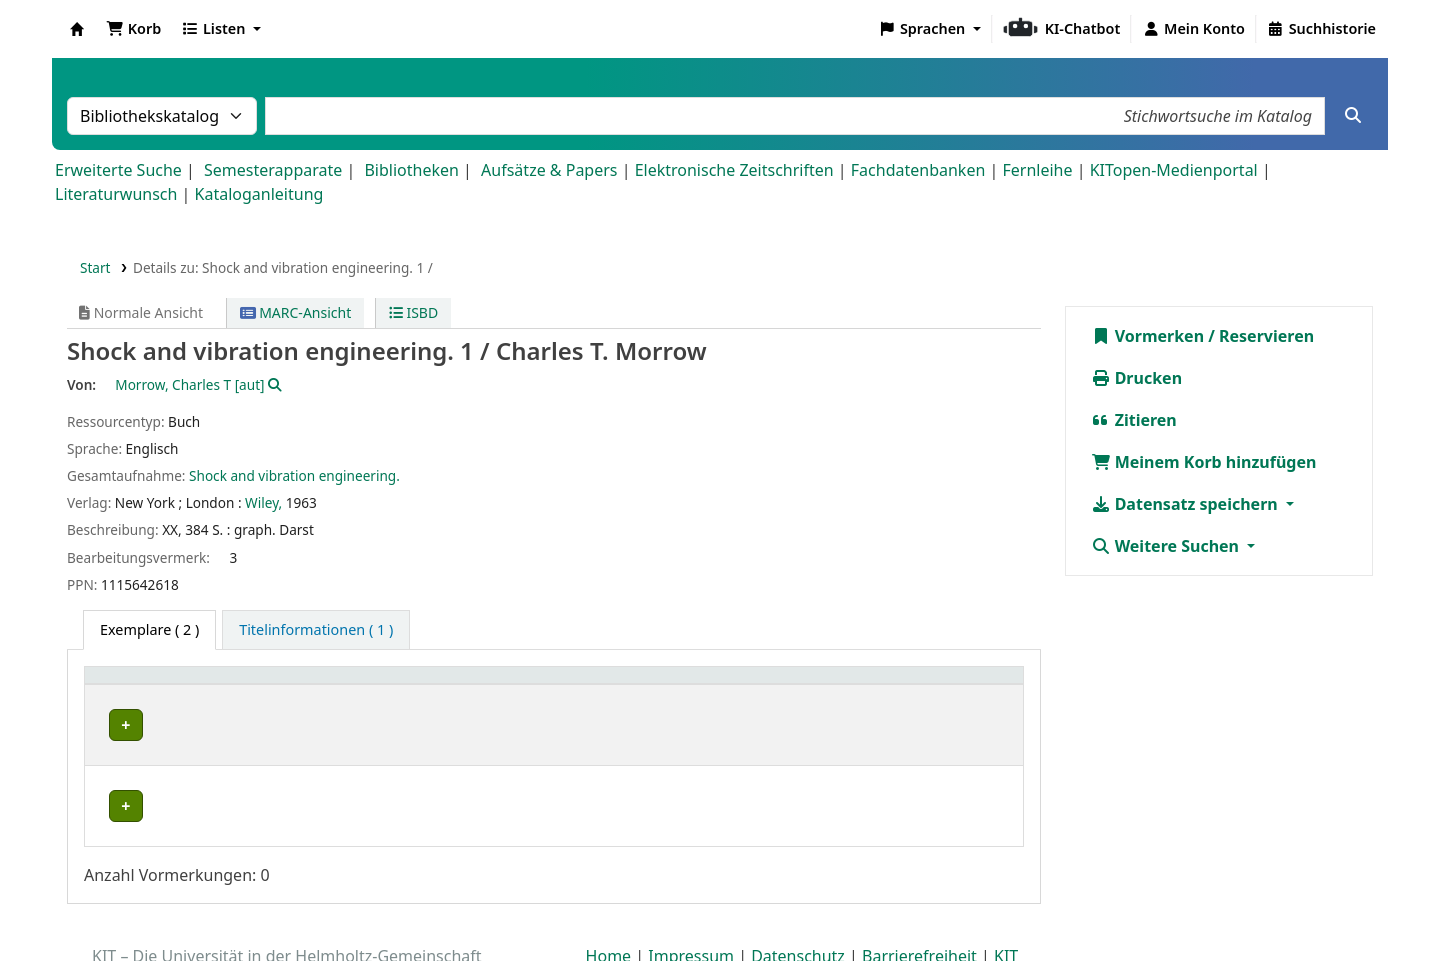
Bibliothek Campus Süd (180, 769)
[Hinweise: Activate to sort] (944, 685)
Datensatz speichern (1186, 504)
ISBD (413, 312)
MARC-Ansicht (296, 312)
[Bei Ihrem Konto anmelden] (1193, 29)
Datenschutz (798, 904)
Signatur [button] (624, 685)
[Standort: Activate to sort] (460, 685)
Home (609, 904)
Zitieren (1134, 420)
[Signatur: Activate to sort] (661, 685)
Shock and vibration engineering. (294, 475)
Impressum (691, 904)
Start (95, 267)
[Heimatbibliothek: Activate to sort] (209, 685)
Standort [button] (373, 685)
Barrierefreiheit (919, 904)
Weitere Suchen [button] (1167, 546)
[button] (133, 29)
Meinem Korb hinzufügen (1204, 462)
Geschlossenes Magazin (417, 769)
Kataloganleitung (259, 194)
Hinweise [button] (906, 685)
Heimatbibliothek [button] (156, 685)
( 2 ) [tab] (149, 629)
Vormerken (1148, 336)
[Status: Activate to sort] (801, 685)
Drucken (1137, 378)
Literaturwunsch (116, 194)
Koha (77, 29)
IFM (114, 724)
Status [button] (769, 685)
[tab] (316, 630)
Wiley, (263, 502)
